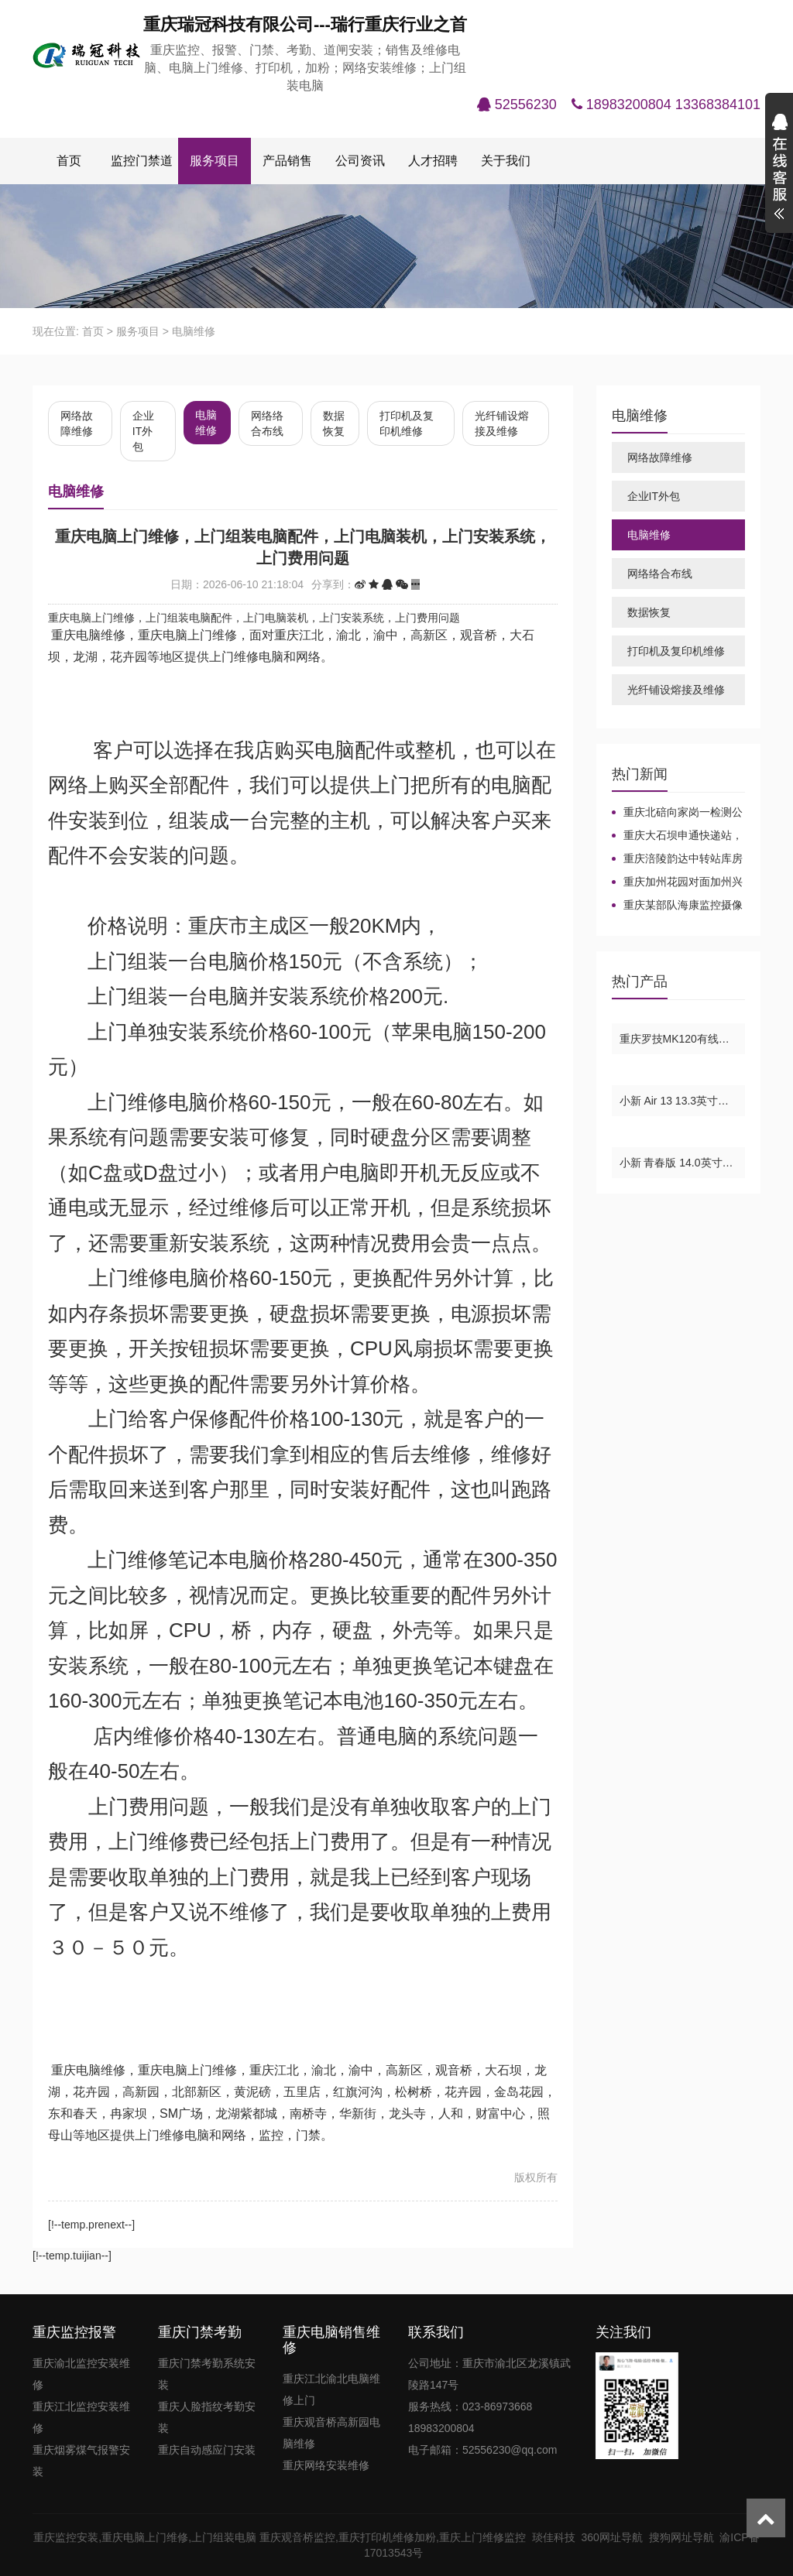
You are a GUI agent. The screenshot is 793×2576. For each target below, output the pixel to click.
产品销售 (287, 160)
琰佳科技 (557, 2537)
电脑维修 (193, 331)
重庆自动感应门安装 (207, 2450)
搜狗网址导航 (684, 2537)
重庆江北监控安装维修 (81, 2417)
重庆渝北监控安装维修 (81, 2374)
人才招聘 (433, 160)
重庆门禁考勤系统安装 (207, 2374)
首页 (69, 160)
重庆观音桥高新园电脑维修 (331, 2433)
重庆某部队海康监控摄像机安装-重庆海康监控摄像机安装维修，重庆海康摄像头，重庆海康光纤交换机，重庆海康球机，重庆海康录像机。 (677, 906)
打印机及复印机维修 (406, 423)
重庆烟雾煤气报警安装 (81, 2461)
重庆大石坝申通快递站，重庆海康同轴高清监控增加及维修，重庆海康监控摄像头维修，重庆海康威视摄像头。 (677, 836)
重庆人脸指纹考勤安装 (207, 2417)
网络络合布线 (267, 423)
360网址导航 (614, 2537)
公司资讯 (360, 160)
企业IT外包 (143, 431)
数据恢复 (334, 423)
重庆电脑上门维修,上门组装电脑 (178, 2537)
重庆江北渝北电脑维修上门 (331, 2389)
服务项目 (214, 160)
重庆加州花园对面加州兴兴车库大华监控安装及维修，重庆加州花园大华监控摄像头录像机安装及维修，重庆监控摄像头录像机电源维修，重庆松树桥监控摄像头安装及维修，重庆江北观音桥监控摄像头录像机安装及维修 (677, 882)
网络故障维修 (76, 423)
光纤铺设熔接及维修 (502, 423)
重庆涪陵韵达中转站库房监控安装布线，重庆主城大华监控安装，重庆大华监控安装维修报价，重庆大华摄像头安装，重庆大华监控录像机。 (677, 859)
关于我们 (505, 160)
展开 (779, 168)
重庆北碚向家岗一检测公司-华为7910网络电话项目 (677, 813)
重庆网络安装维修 (326, 2465)
